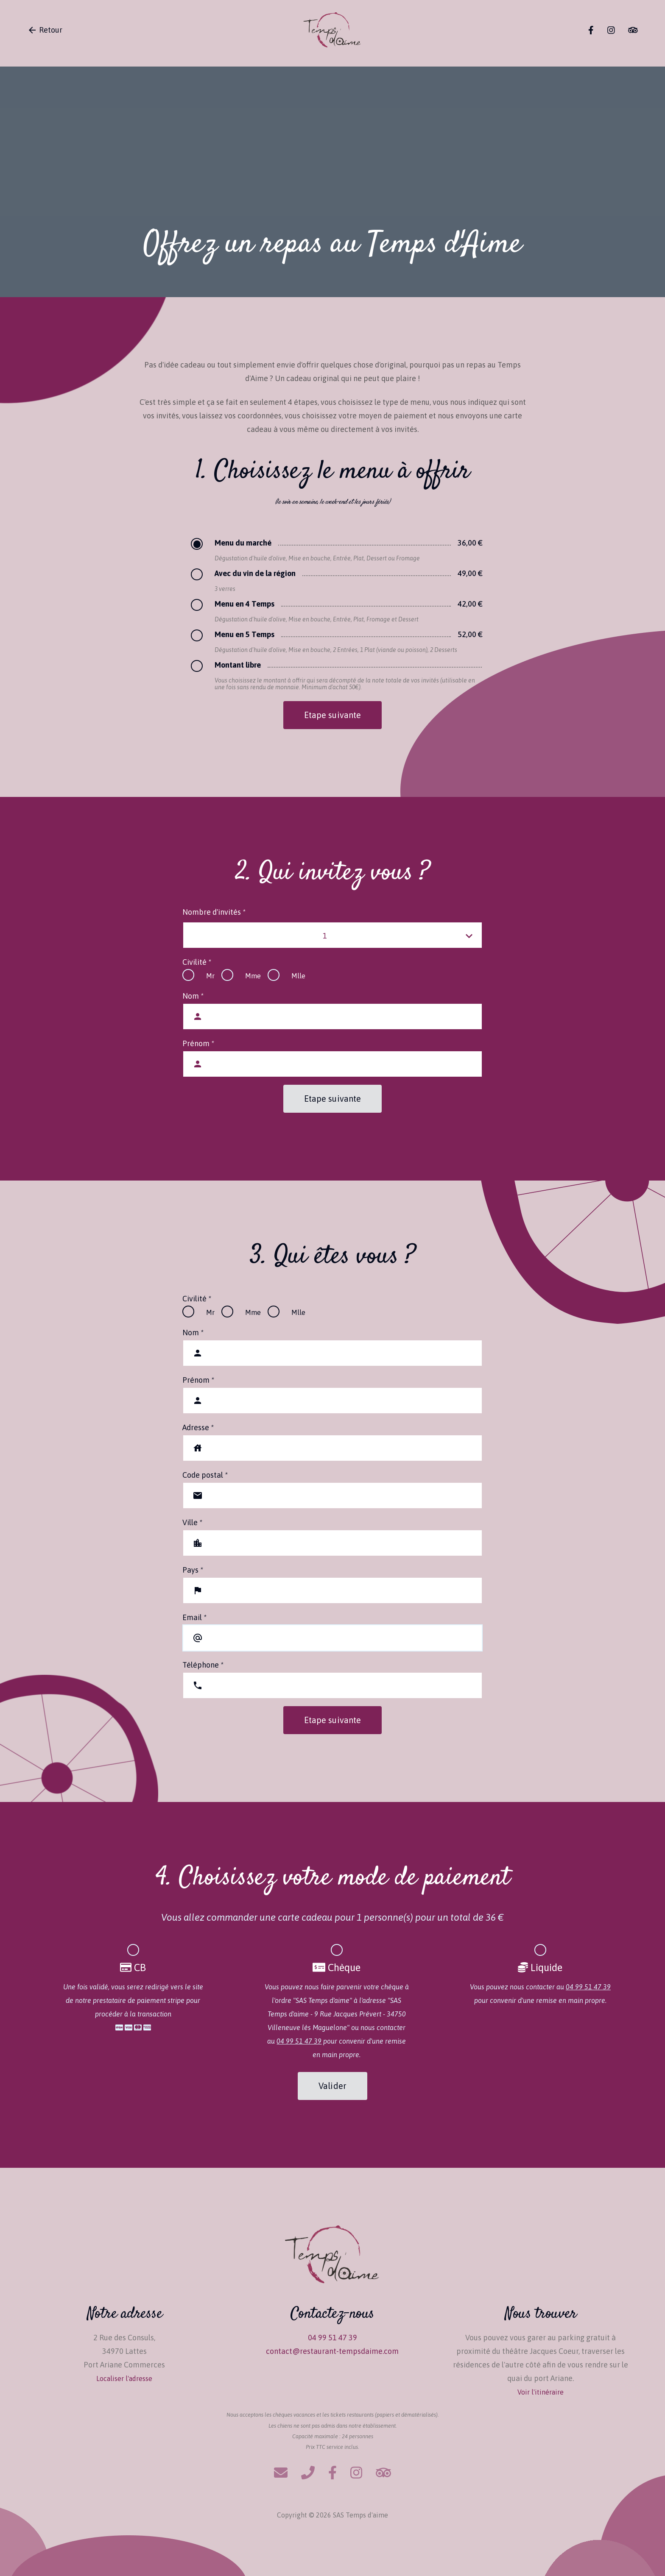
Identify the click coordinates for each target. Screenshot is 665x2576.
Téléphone (203, 1664)
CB (133, 1967)
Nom (193, 995)
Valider (332, 2086)
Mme (253, 976)
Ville (192, 1522)
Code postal (205, 1474)
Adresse (198, 1427)
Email (194, 1617)
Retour (44, 29)
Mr (210, 976)
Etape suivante (332, 715)
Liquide (540, 1967)
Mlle (298, 976)
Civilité (196, 962)
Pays (192, 1569)
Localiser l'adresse (124, 2378)
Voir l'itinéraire (540, 2392)
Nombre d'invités (214, 912)
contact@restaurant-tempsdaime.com (332, 2351)
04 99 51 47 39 (299, 2041)
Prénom (198, 1043)
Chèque (336, 1967)
